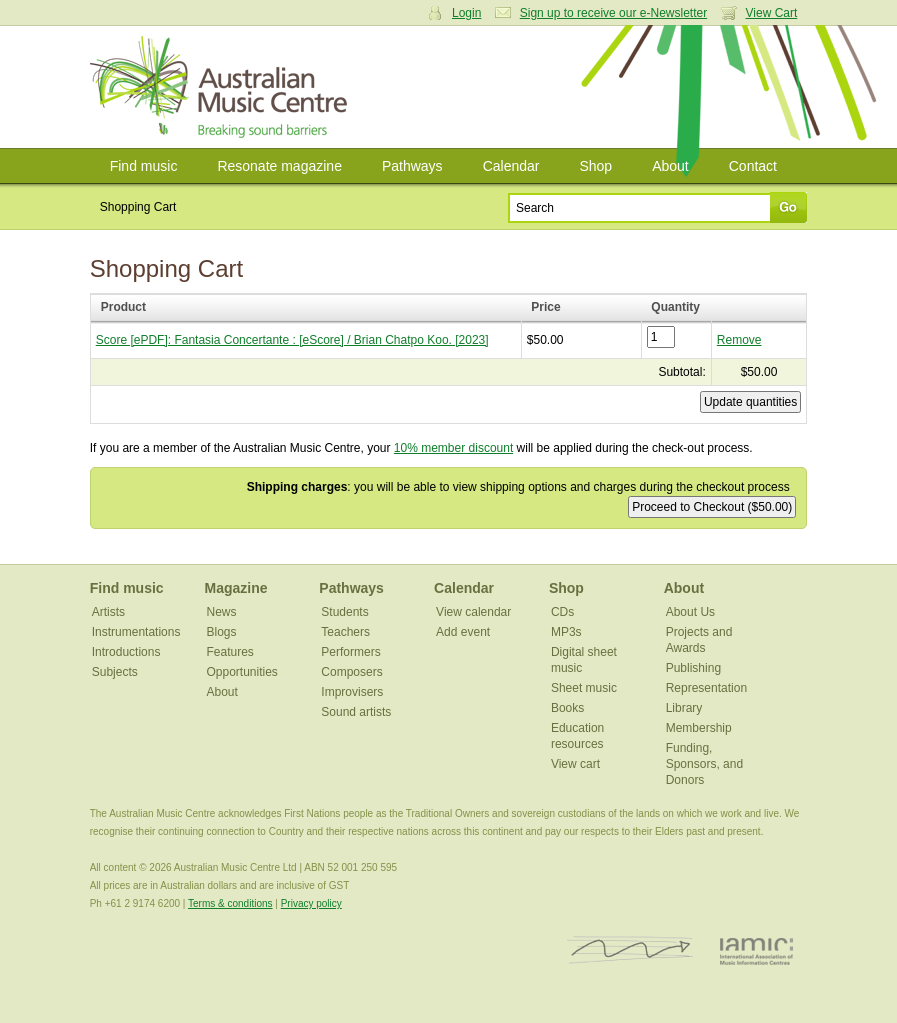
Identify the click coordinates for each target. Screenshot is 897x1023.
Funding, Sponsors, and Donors (704, 764)
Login (466, 13)
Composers (351, 672)
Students (344, 612)
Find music (144, 166)
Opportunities (242, 672)
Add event (463, 632)
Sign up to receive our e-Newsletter (613, 13)
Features (230, 652)
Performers (350, 652)
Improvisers (352, 692)
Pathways (412, 166)
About (670, 166)
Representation (706, 688)
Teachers (345, 632)
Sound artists (356, 712)
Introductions (126, 652)
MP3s (566, 632)
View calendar (473, 612)
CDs (562, 612)
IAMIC (756, 950)
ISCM (630, 950)
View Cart (772, 13)
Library (684, 708)
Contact (753, 166)
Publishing (693, 668)
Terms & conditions (230, 903)
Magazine (236, 588)
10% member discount (453, 448)
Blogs (222, 632)
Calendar (511, 166)
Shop (595, 166)
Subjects (115, 672)
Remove (739, 340)
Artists (108, 612)
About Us (690, 612)
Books (567, 708)
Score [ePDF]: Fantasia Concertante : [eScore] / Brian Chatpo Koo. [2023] (292, 340)
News (222, 612)
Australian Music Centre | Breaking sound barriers (222, 87)
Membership (699, 728)
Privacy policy (311, 903)
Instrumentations (136, 632)
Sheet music (584, 688)
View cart (575, 764)
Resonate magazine (279, 166)
